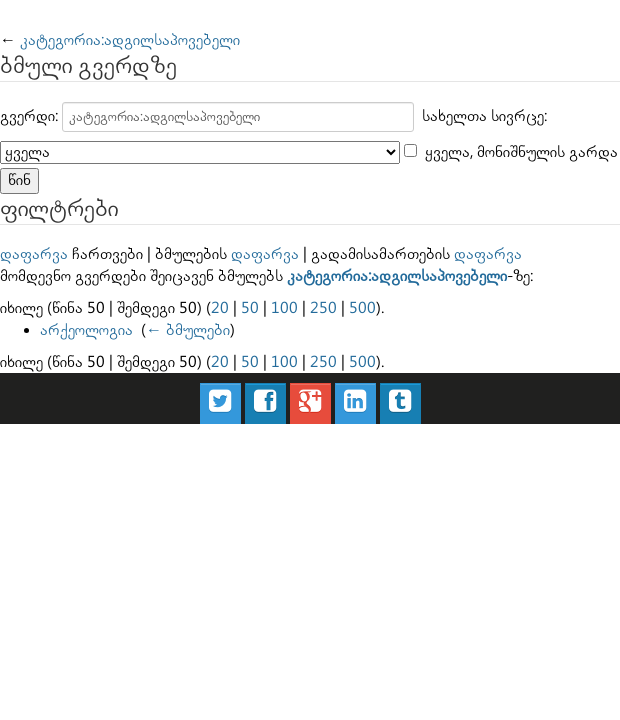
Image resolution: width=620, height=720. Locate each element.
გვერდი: (29, 116)
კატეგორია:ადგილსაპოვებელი (130, 40)
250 (323, 308)
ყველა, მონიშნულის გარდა (521, 152)
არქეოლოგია (86, 330)
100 (284, 308)
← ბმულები (188, 330)
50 (250, 308)
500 (362, 308)
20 (220, 308)
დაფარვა (34, 254)
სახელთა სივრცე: (484, 116)
